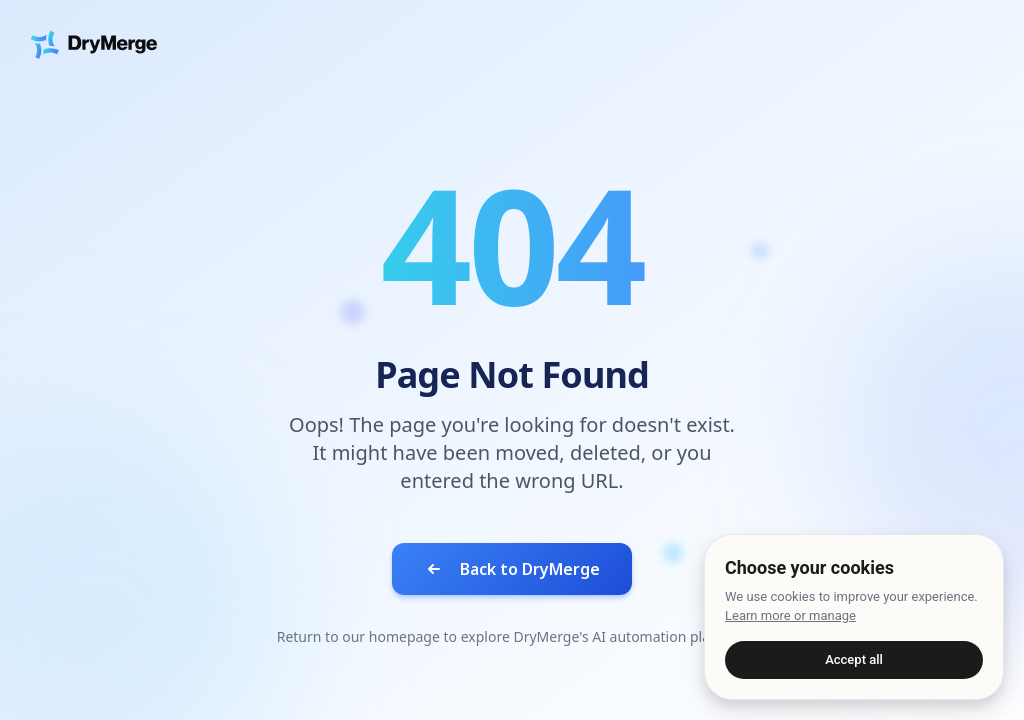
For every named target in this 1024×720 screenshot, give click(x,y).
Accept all (854, 659)
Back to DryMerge (512, 569)
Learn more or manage (790, 615)
